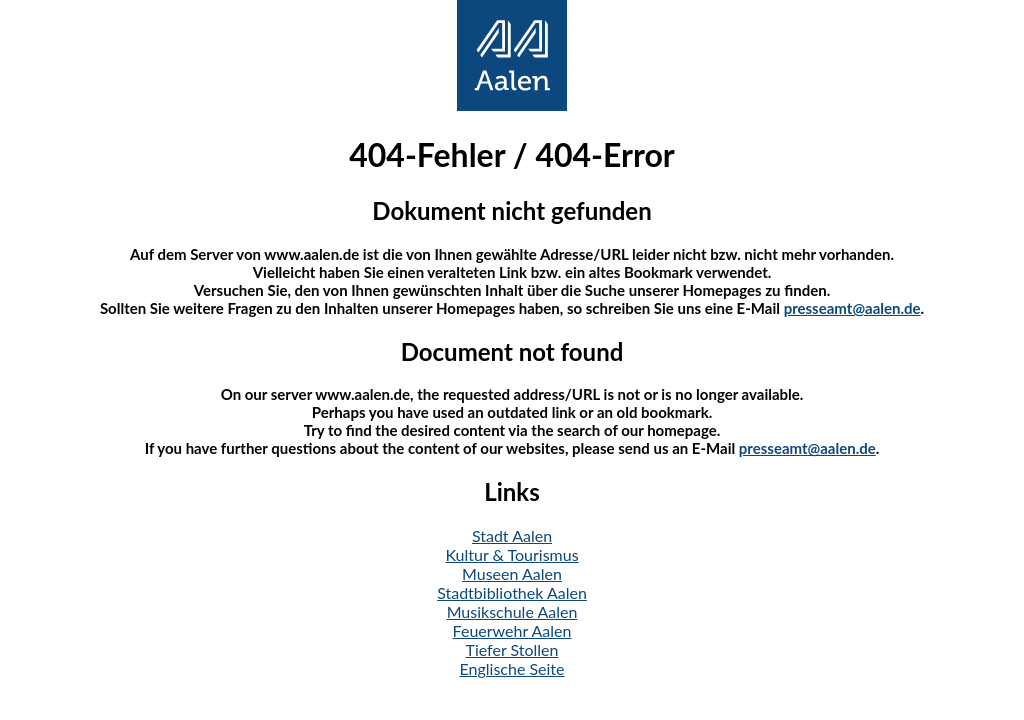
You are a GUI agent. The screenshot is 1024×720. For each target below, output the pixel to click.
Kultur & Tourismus (511, 554)
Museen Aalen (512, 573)
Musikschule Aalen (512, 611)
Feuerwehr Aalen (512, 630)
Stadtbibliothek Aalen (512, 592)
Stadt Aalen (512, 535)
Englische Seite (512, 668)
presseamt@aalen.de (852, 308)
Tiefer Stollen (512, 649)
